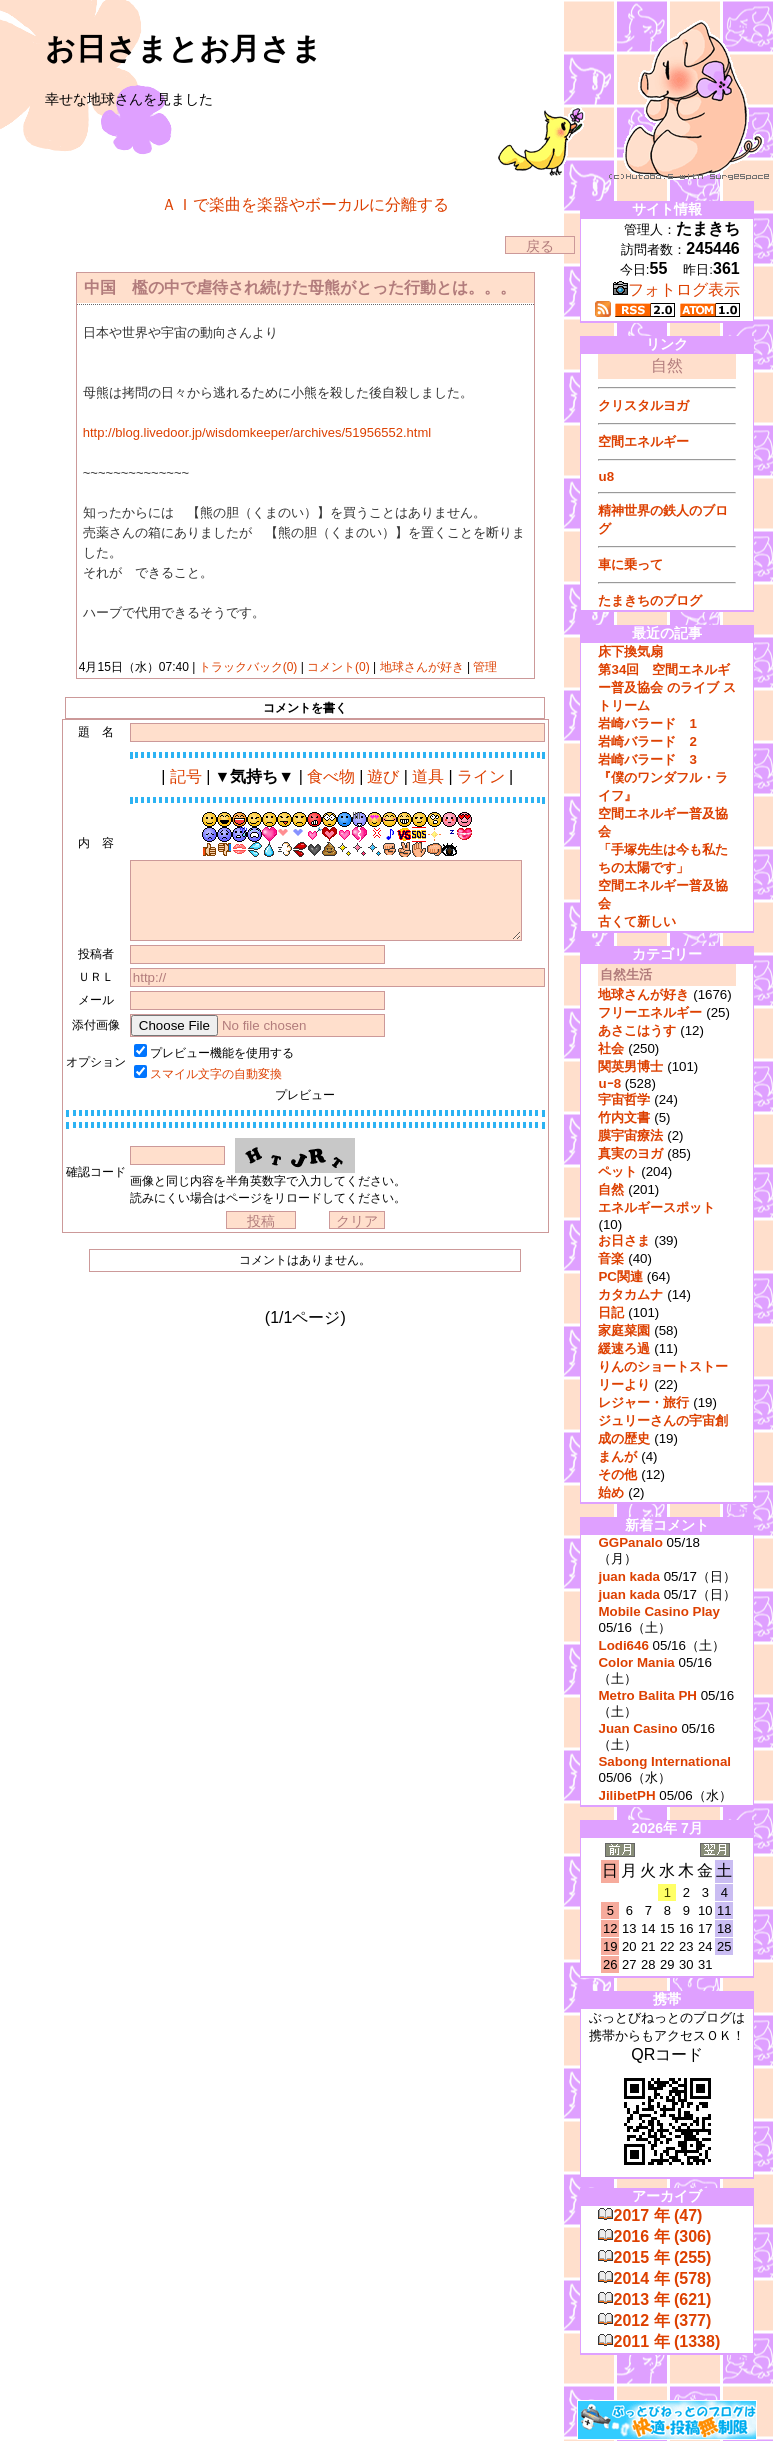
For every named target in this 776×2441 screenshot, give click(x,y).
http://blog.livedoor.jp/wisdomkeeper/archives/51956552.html (257, 432)
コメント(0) (337, 667)
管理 (485, 667)
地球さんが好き (421, 667)
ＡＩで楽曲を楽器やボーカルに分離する (305, 204)
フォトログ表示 (676, 289)
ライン (481, 776)
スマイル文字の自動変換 (216, 1074)
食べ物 (331, 776)
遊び (383, 776)
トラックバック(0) (247, 667)
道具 (428, 776)
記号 (186, 776)
